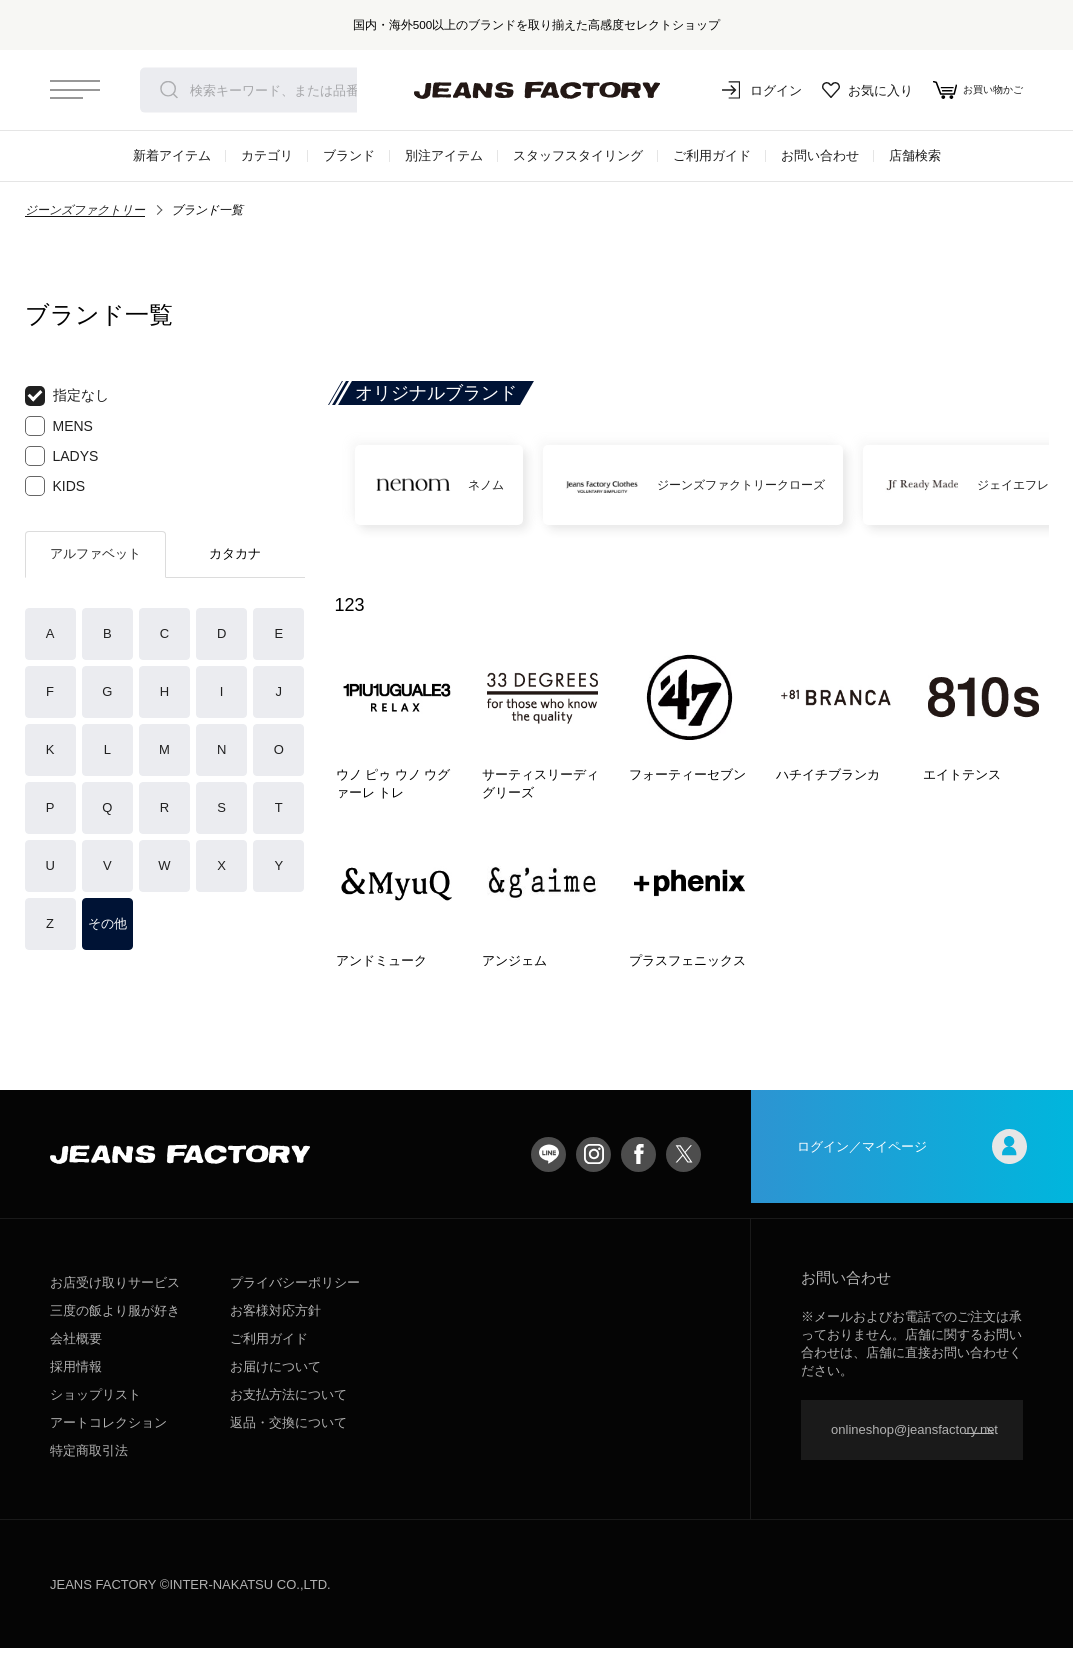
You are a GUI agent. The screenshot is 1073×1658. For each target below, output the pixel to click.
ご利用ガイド (712, 155)
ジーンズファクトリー (85, 210)
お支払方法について (288, 1404)
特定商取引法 (89, 1460)
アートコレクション (108, 1432)
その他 (107, 923)
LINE (548, 1163)
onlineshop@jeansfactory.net (914, 1439)
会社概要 (76, 1348)
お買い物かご (968, 90)
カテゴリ (267, 155)
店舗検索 (915, 155)
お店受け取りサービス (115, 1292)
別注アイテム (444, 155)
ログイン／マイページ (912, 1163)
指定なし (67, 396)
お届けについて (275, 1376)
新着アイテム (172, 155)
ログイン (743, 90)
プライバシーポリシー (295, 1292)
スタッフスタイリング (578, 155)
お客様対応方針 (275, 1320)
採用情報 (76, 1376)
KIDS (55, 486)
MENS (59, 426)
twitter (683, 1163)
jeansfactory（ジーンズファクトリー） (537, 90)
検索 (169, 90)
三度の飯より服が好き (115, 1320)
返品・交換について (288, 1432)
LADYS (62, 456)
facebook (638, 1163)
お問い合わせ (820, 155)
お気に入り (848, 90)
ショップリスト (95, 1404)
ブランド (349, 155)
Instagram (593, 1163)
